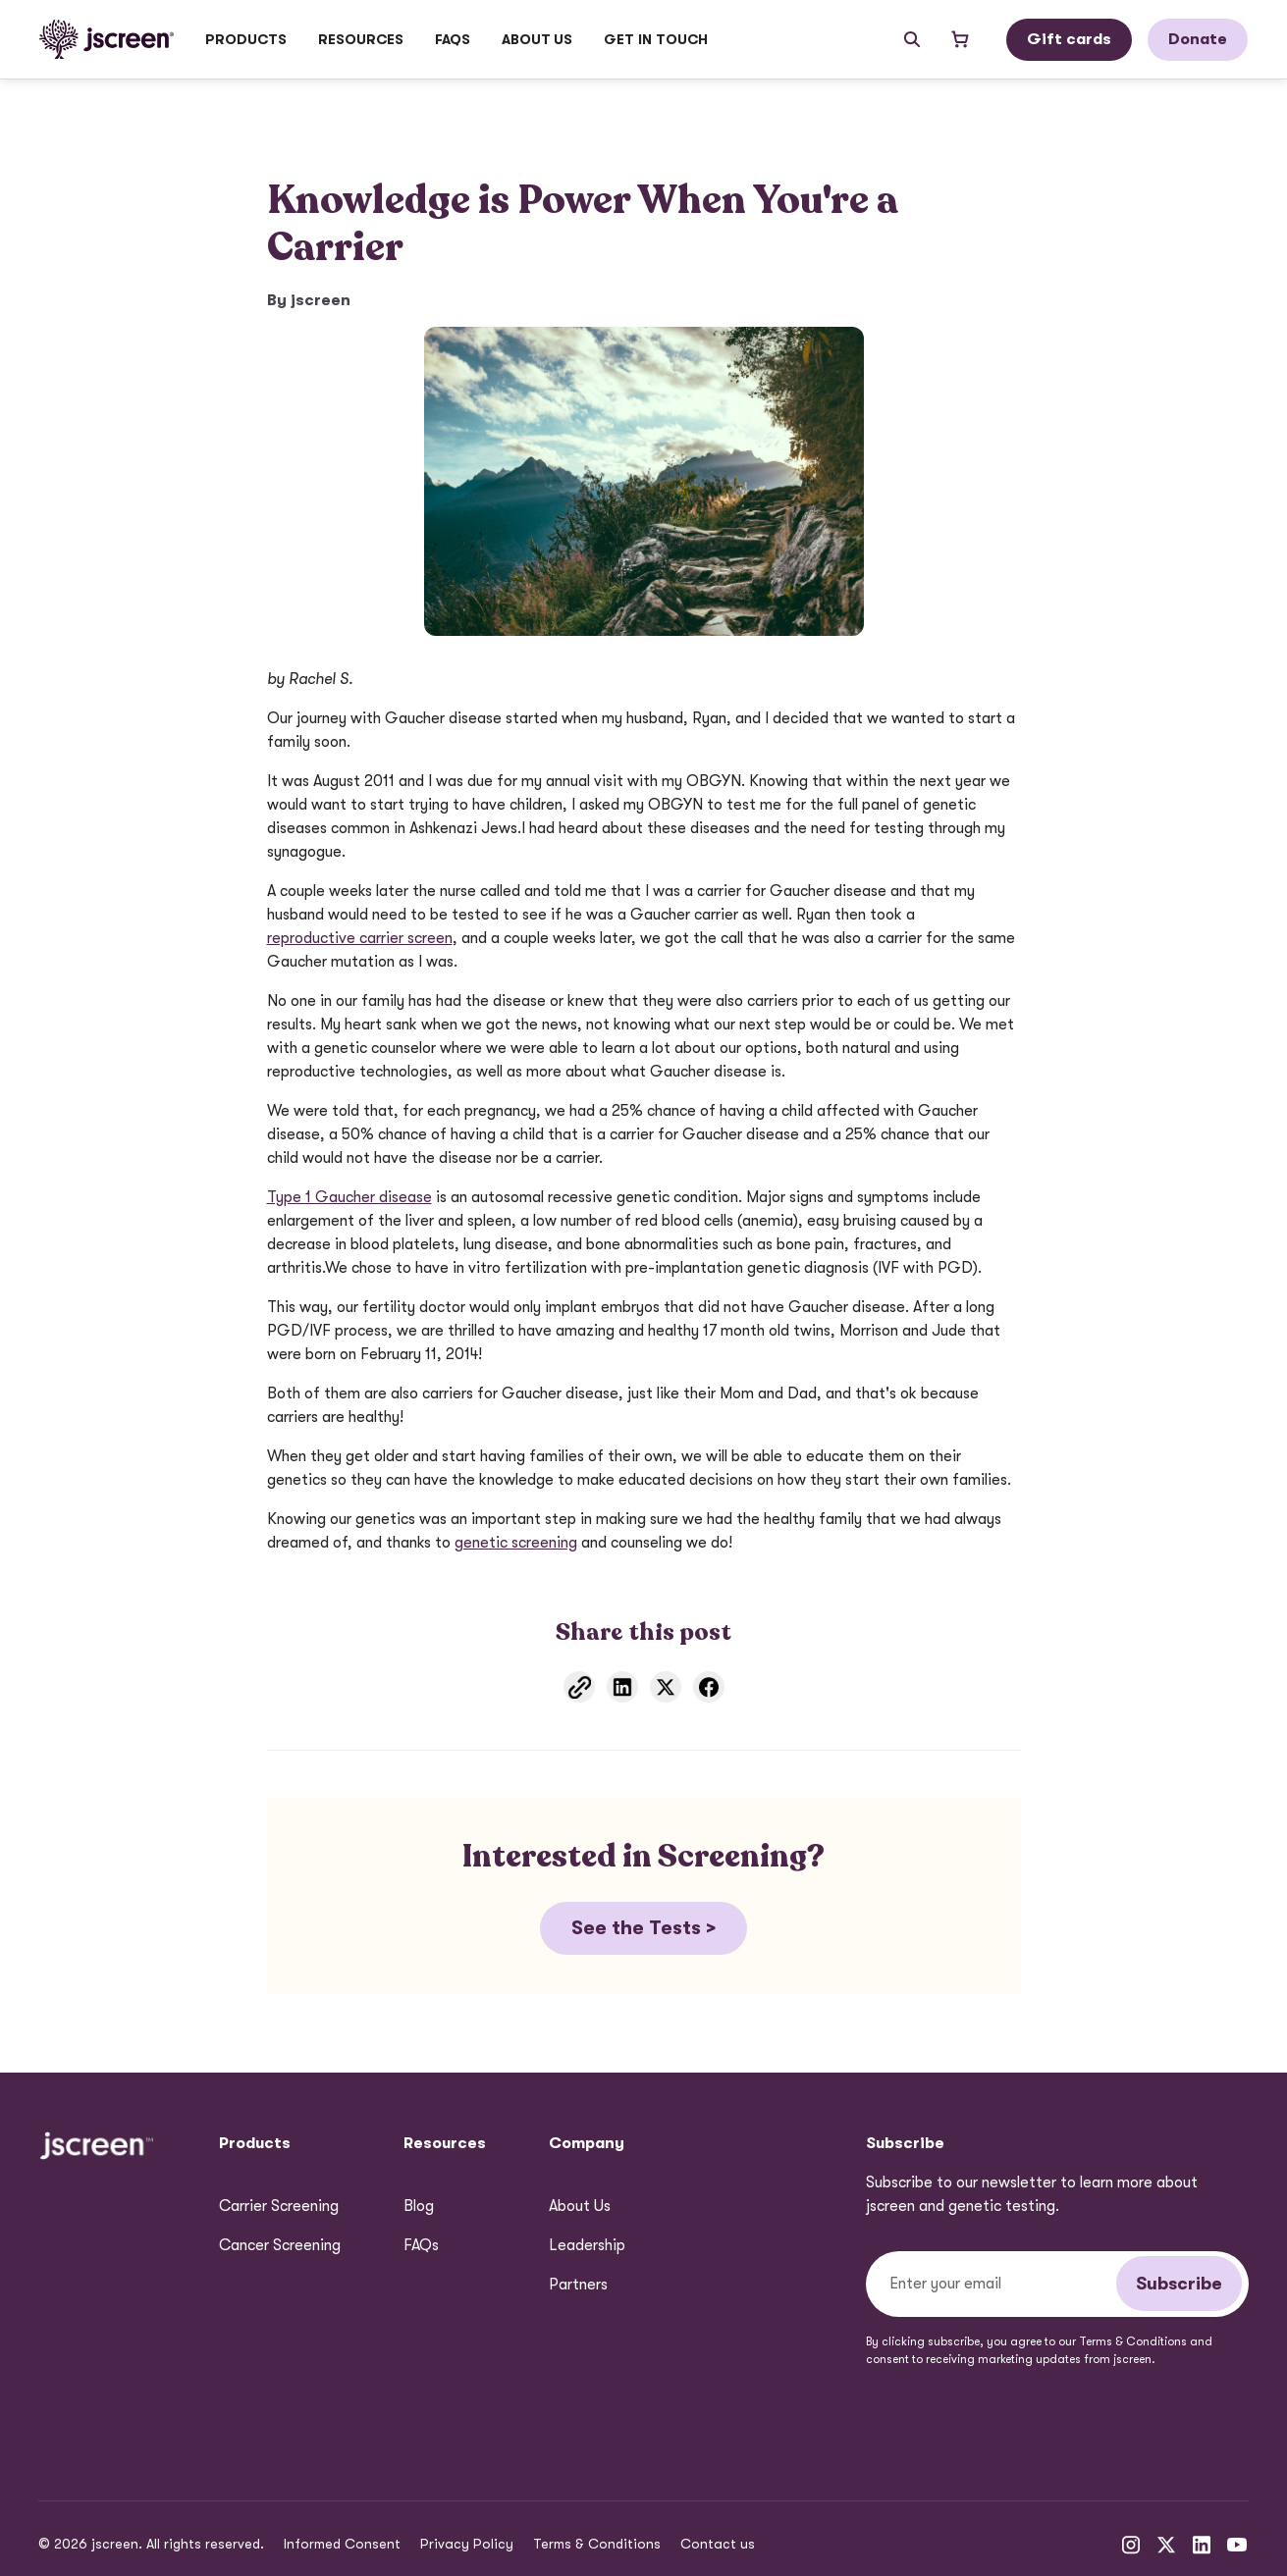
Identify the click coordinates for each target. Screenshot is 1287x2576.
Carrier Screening (279, 2206)
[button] (245, 39)
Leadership (587, 2245)
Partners (578, 2284)
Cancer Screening (280, 2245)
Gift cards (1069, 39)
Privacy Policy (466, 2543)
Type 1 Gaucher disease (349, 1197)
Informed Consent (342, 2543)
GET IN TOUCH (656, 39)
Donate (1197, 39)
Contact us (717, 2543)
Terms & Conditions (597, 2543)
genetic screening (516, 1542)
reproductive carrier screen (360, 938)
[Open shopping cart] (959, 39)
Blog (418, 2206)
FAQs (452, 39)
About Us (580, 2206)
